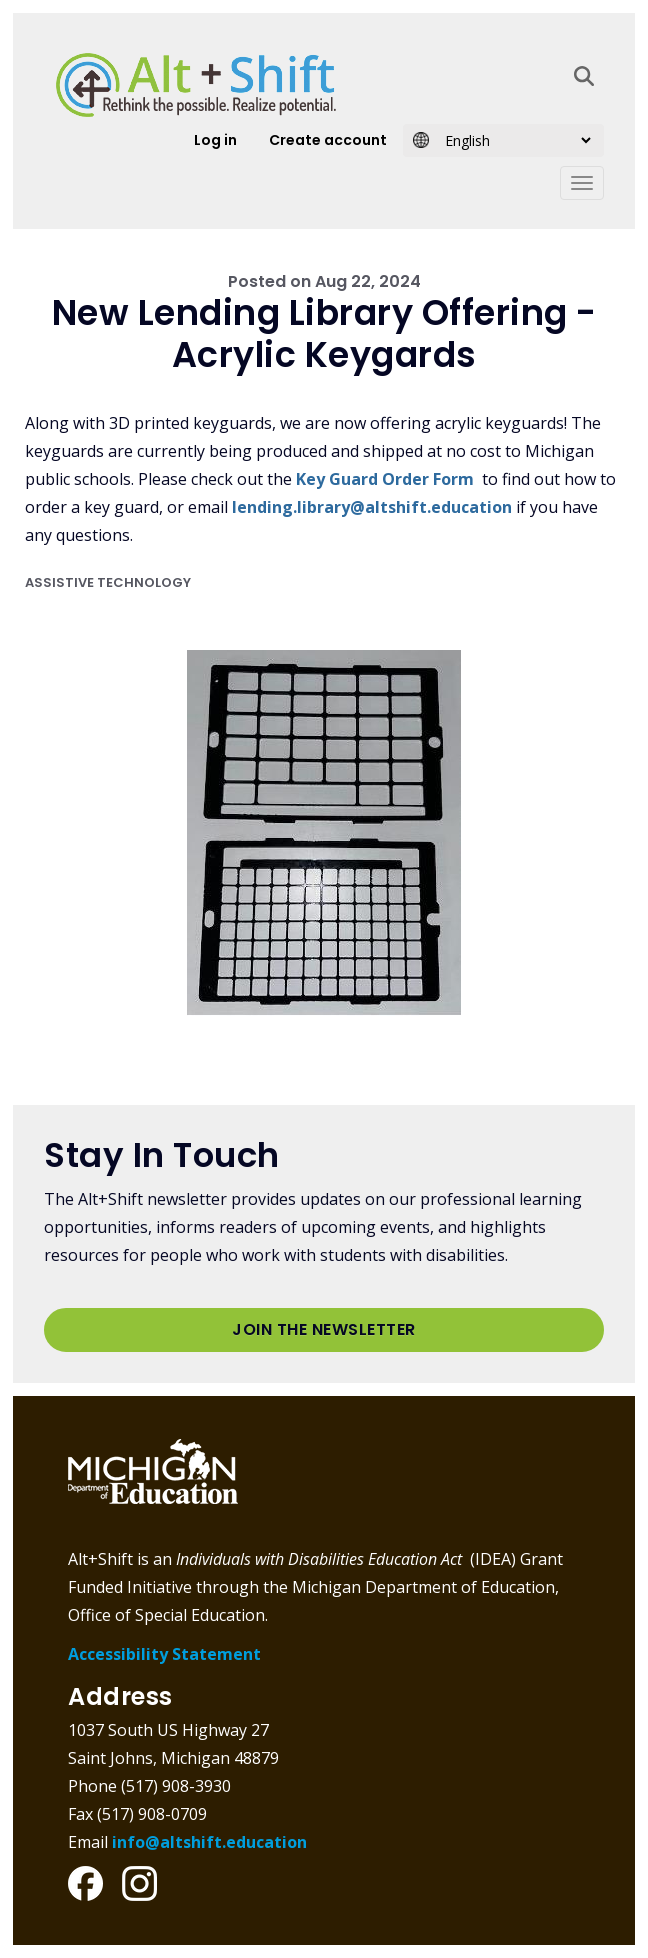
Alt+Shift (196, 85)
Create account (328, 140)
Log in (215, 140)
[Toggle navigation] (582, 183)
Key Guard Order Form (385, 479)
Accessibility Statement (164, 1654)
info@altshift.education (209, 1842)
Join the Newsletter (324, 1329)
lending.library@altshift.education (372, 507)
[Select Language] (511, 140)
